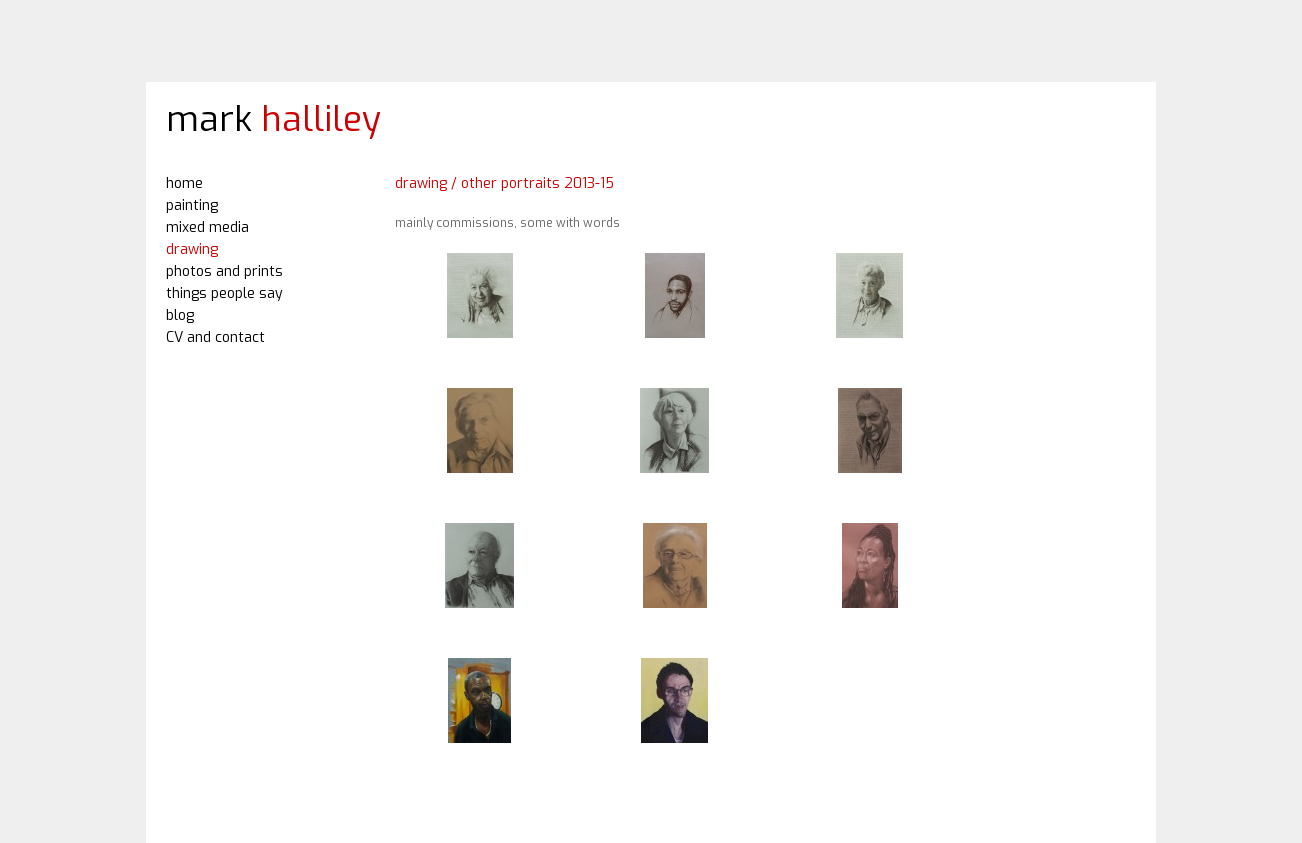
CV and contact (215, 337)
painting (192, 205)
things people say (224, 293)
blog (180, 315)
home (184, 183)
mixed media (207, 227)
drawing (192, 249)
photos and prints (224, 271)
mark (273, 119)
